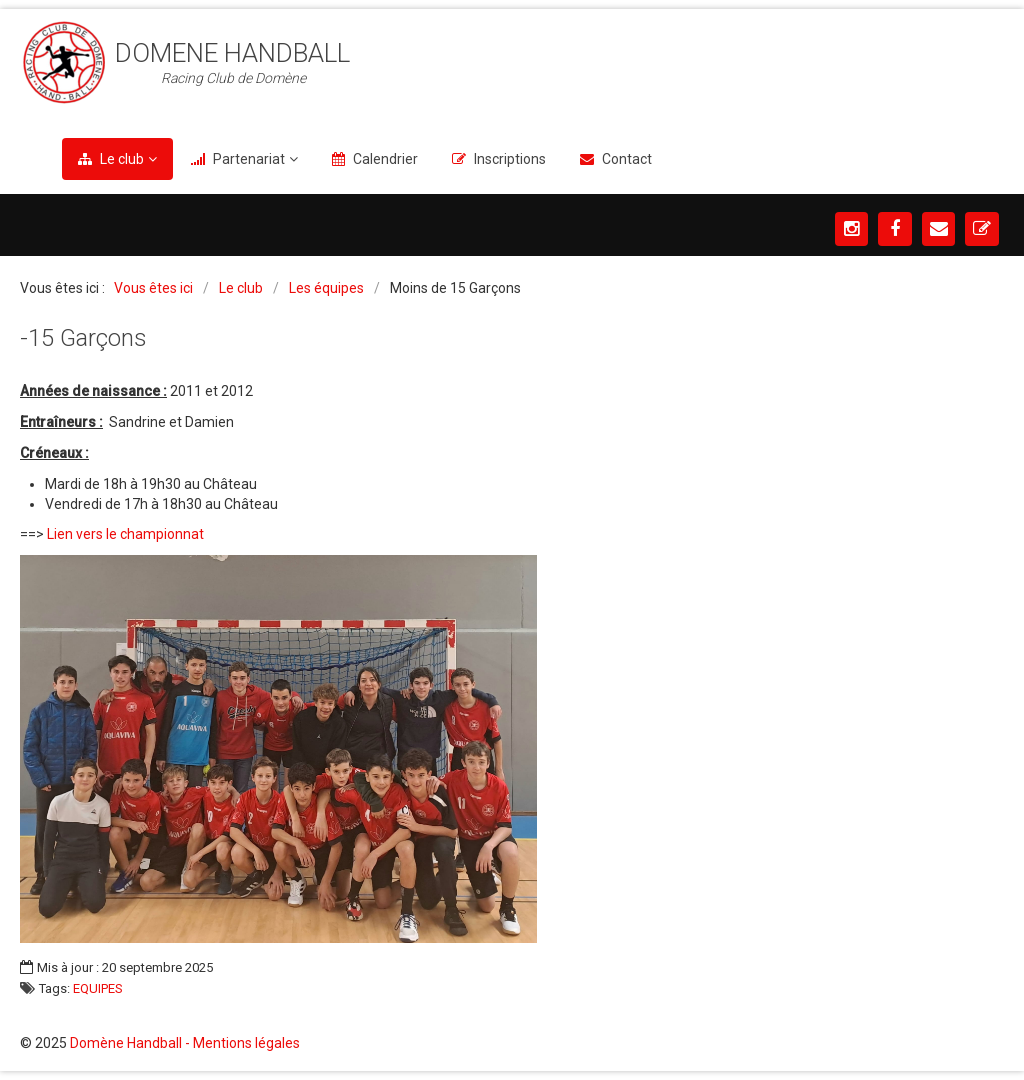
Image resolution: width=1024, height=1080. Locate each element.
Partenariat (249, 159)
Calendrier (385, 159)
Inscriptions (510, 159)
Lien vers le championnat (125, 534)
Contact (627, 159)
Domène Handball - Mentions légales (185, 1043)
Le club (122, 159)
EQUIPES (98, 989)
